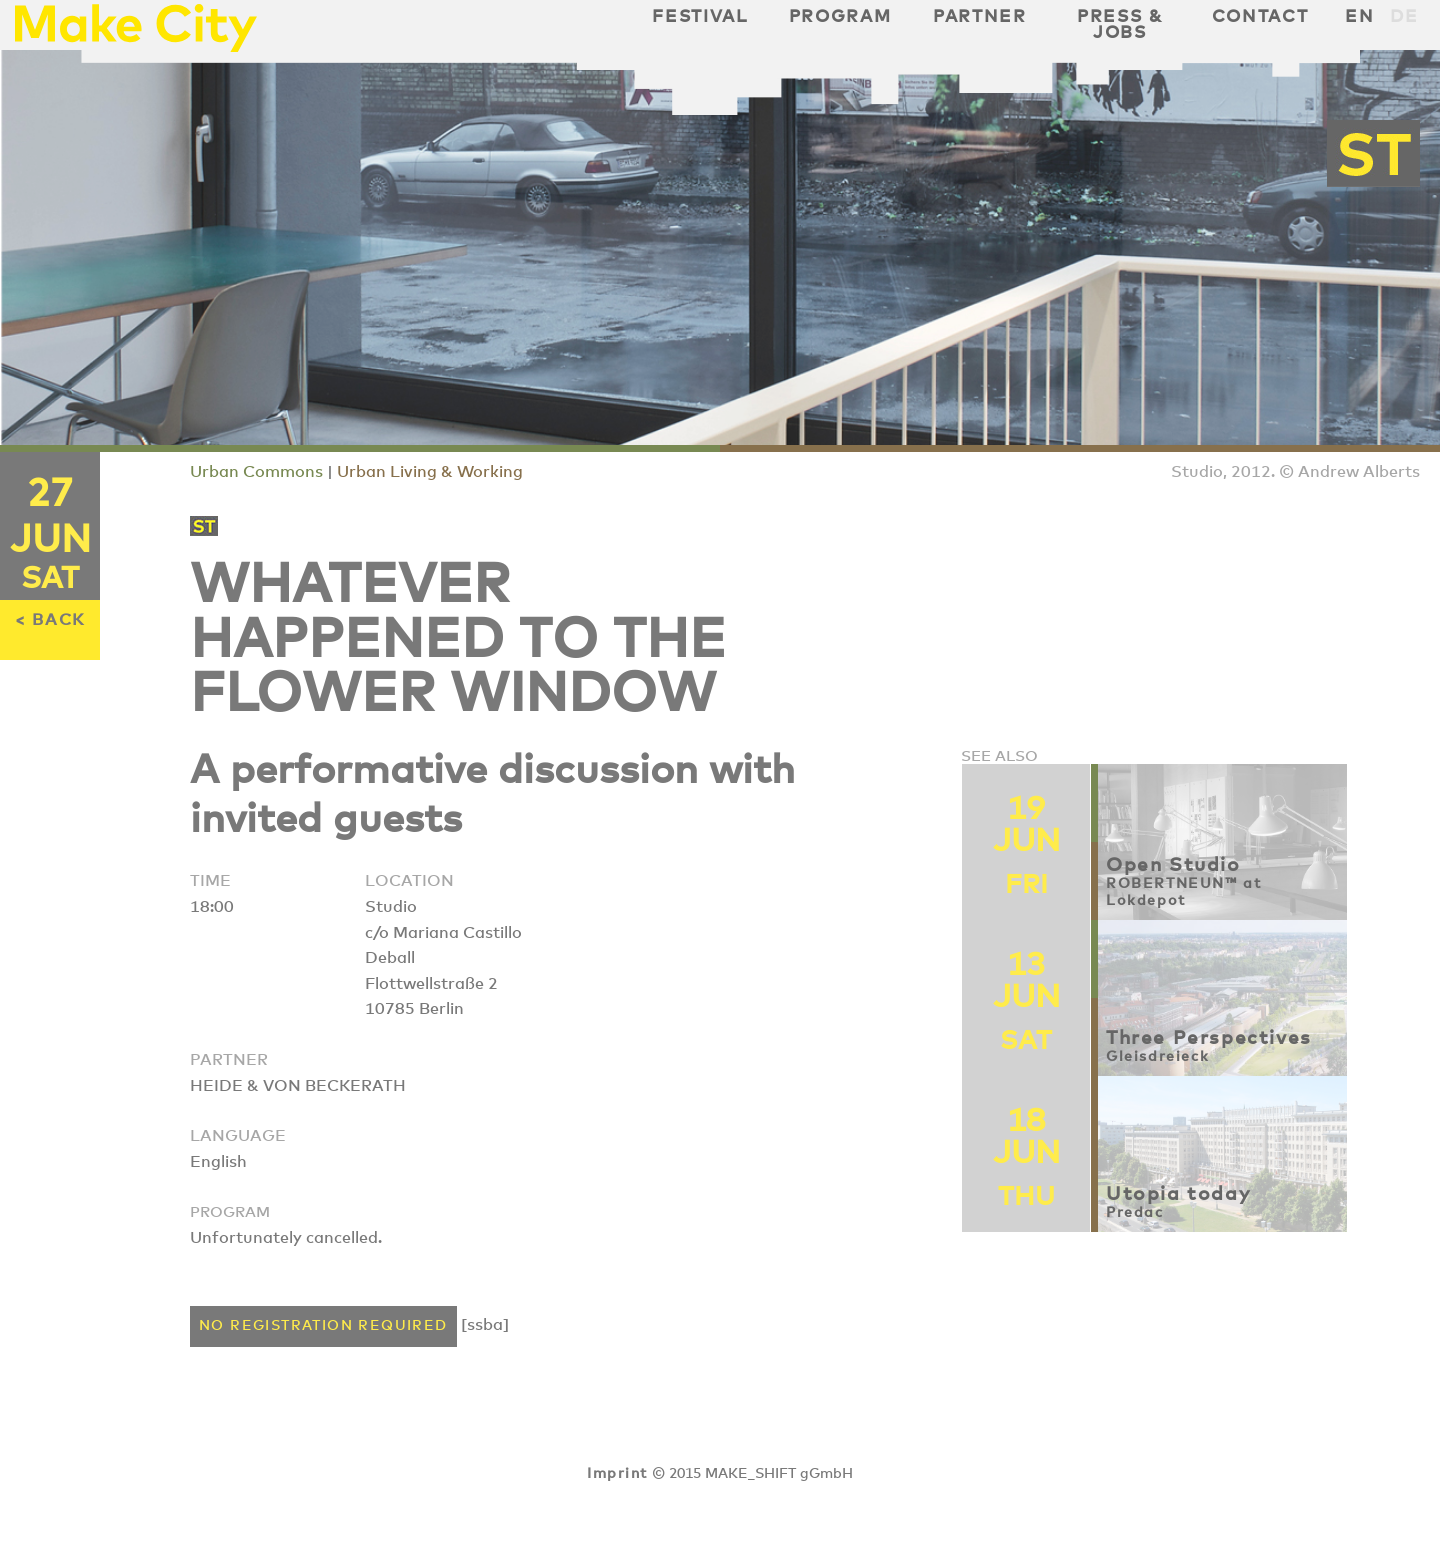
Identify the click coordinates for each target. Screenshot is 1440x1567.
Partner (980, 17)
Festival (699, 17)
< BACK (50, 620)
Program (840, 17)
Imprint (617, 1474)
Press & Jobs (1120, 25)
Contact (1260, 17)
